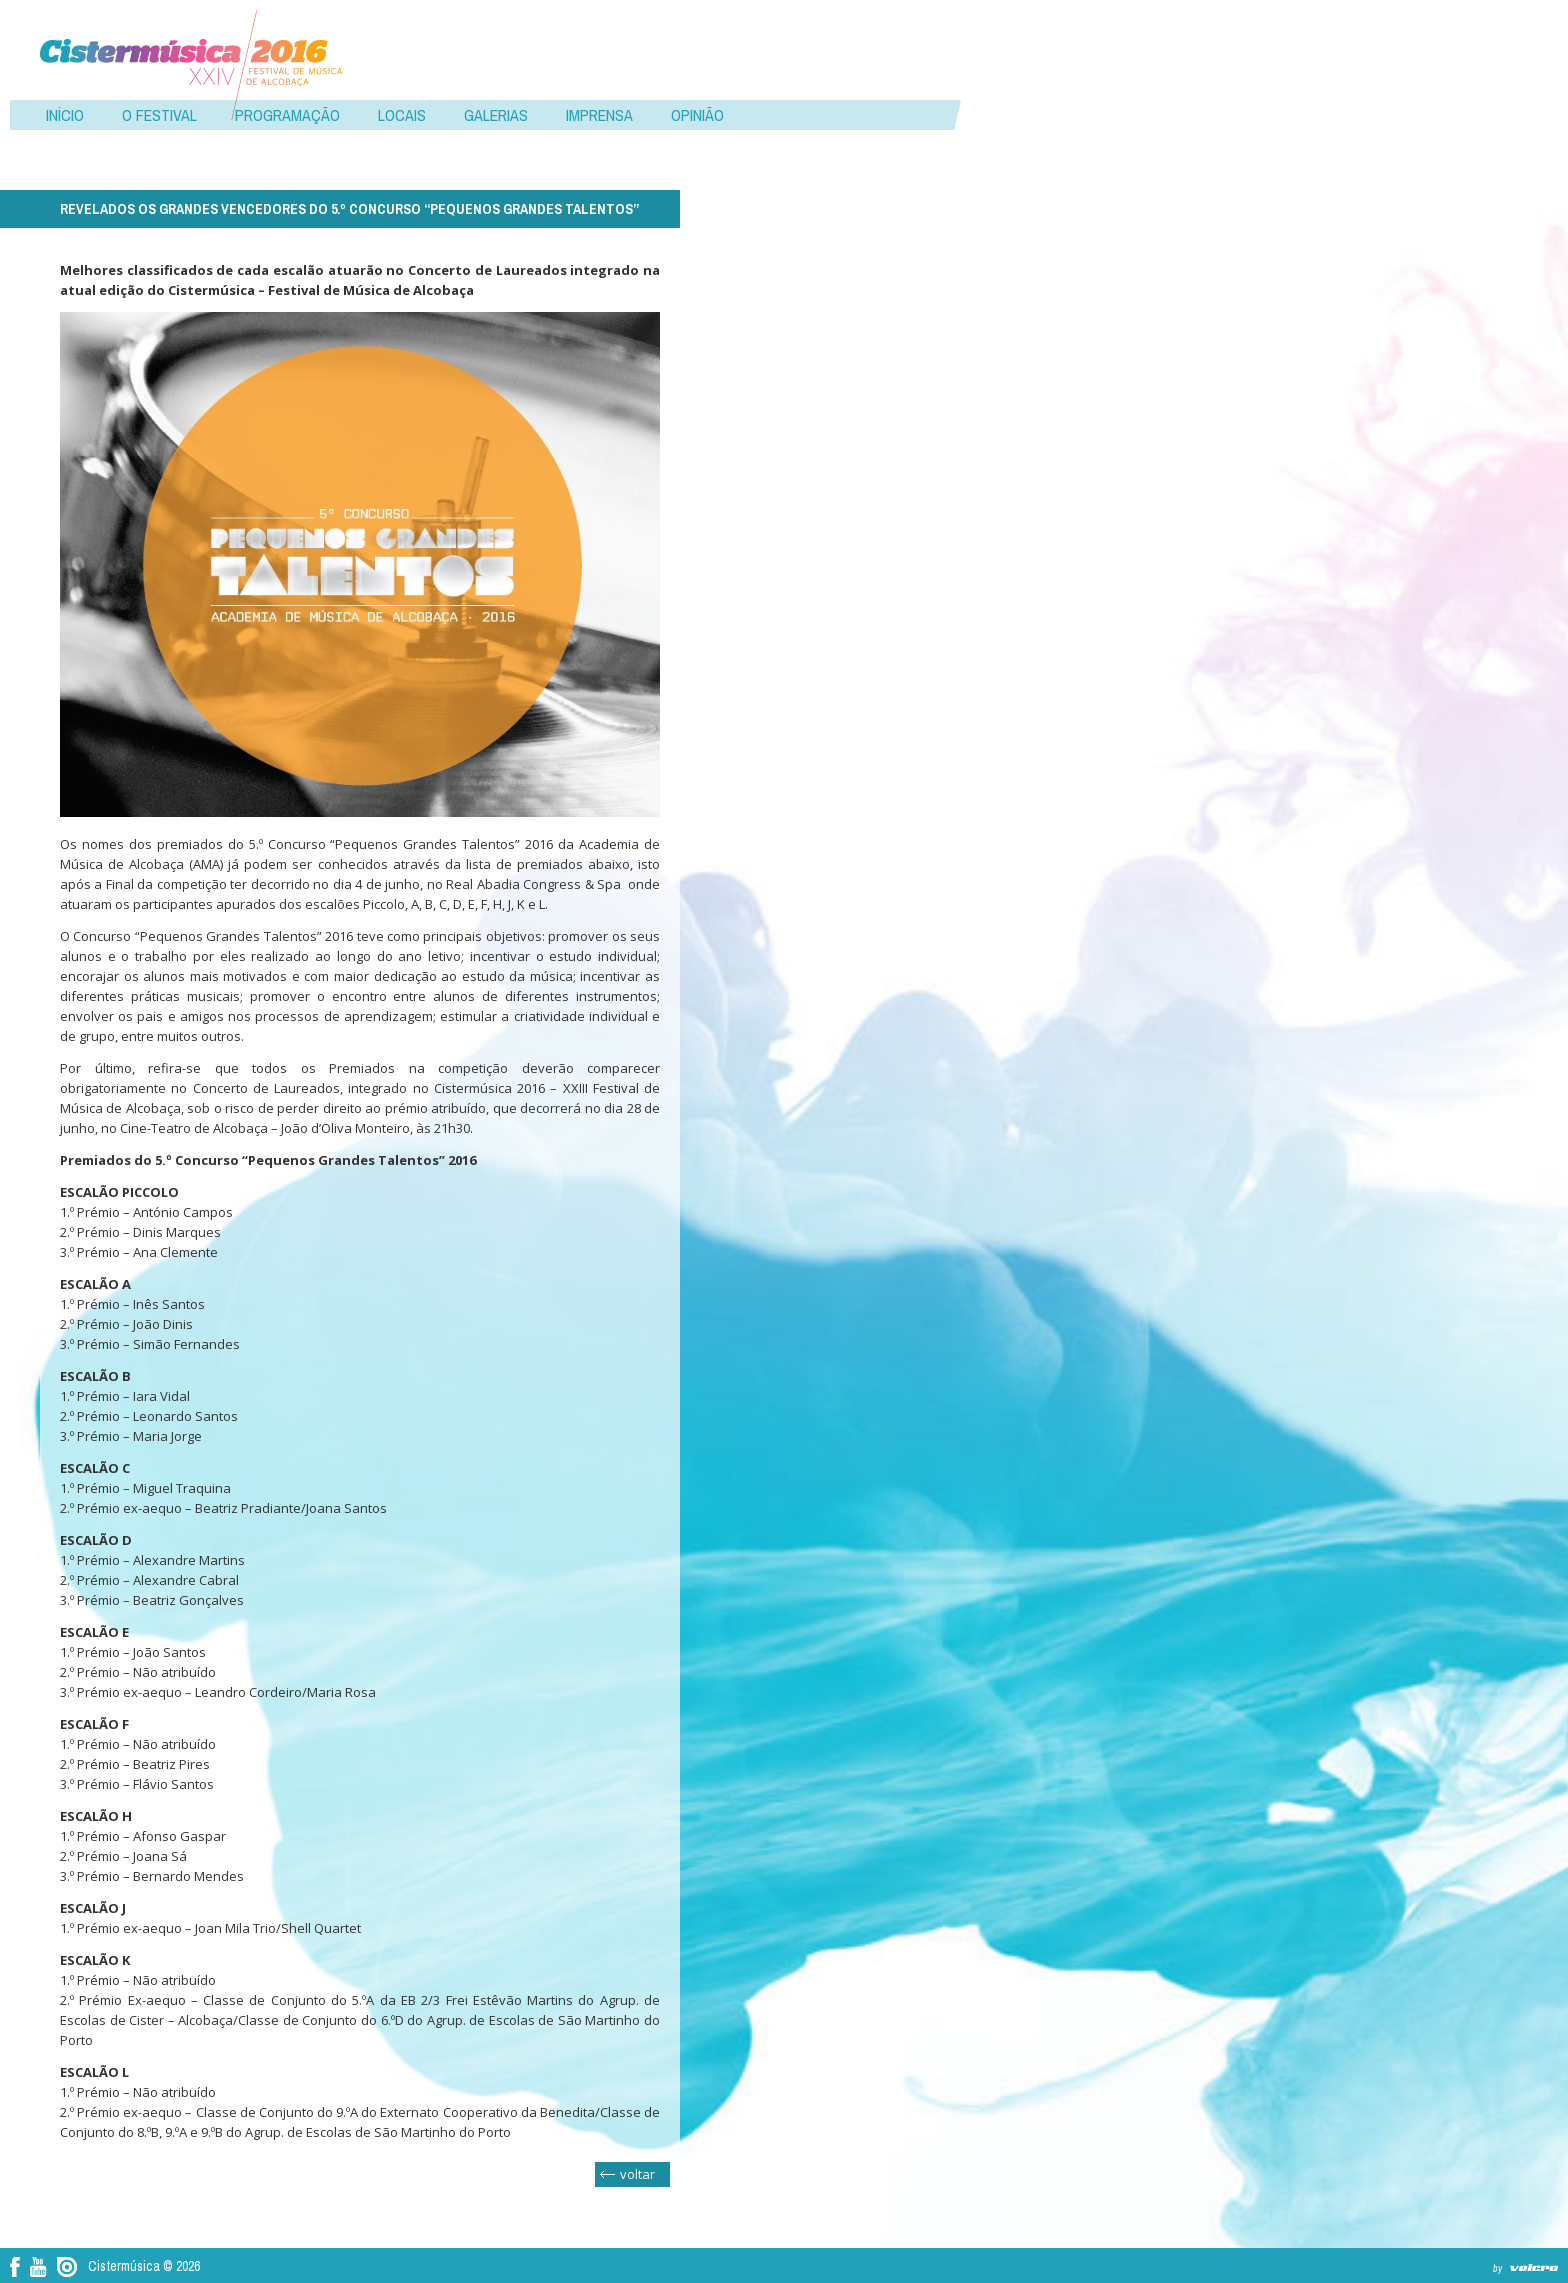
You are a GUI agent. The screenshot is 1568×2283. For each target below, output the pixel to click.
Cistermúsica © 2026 (144, 2266)
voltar (637, 2174)
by (1497, 2268)
